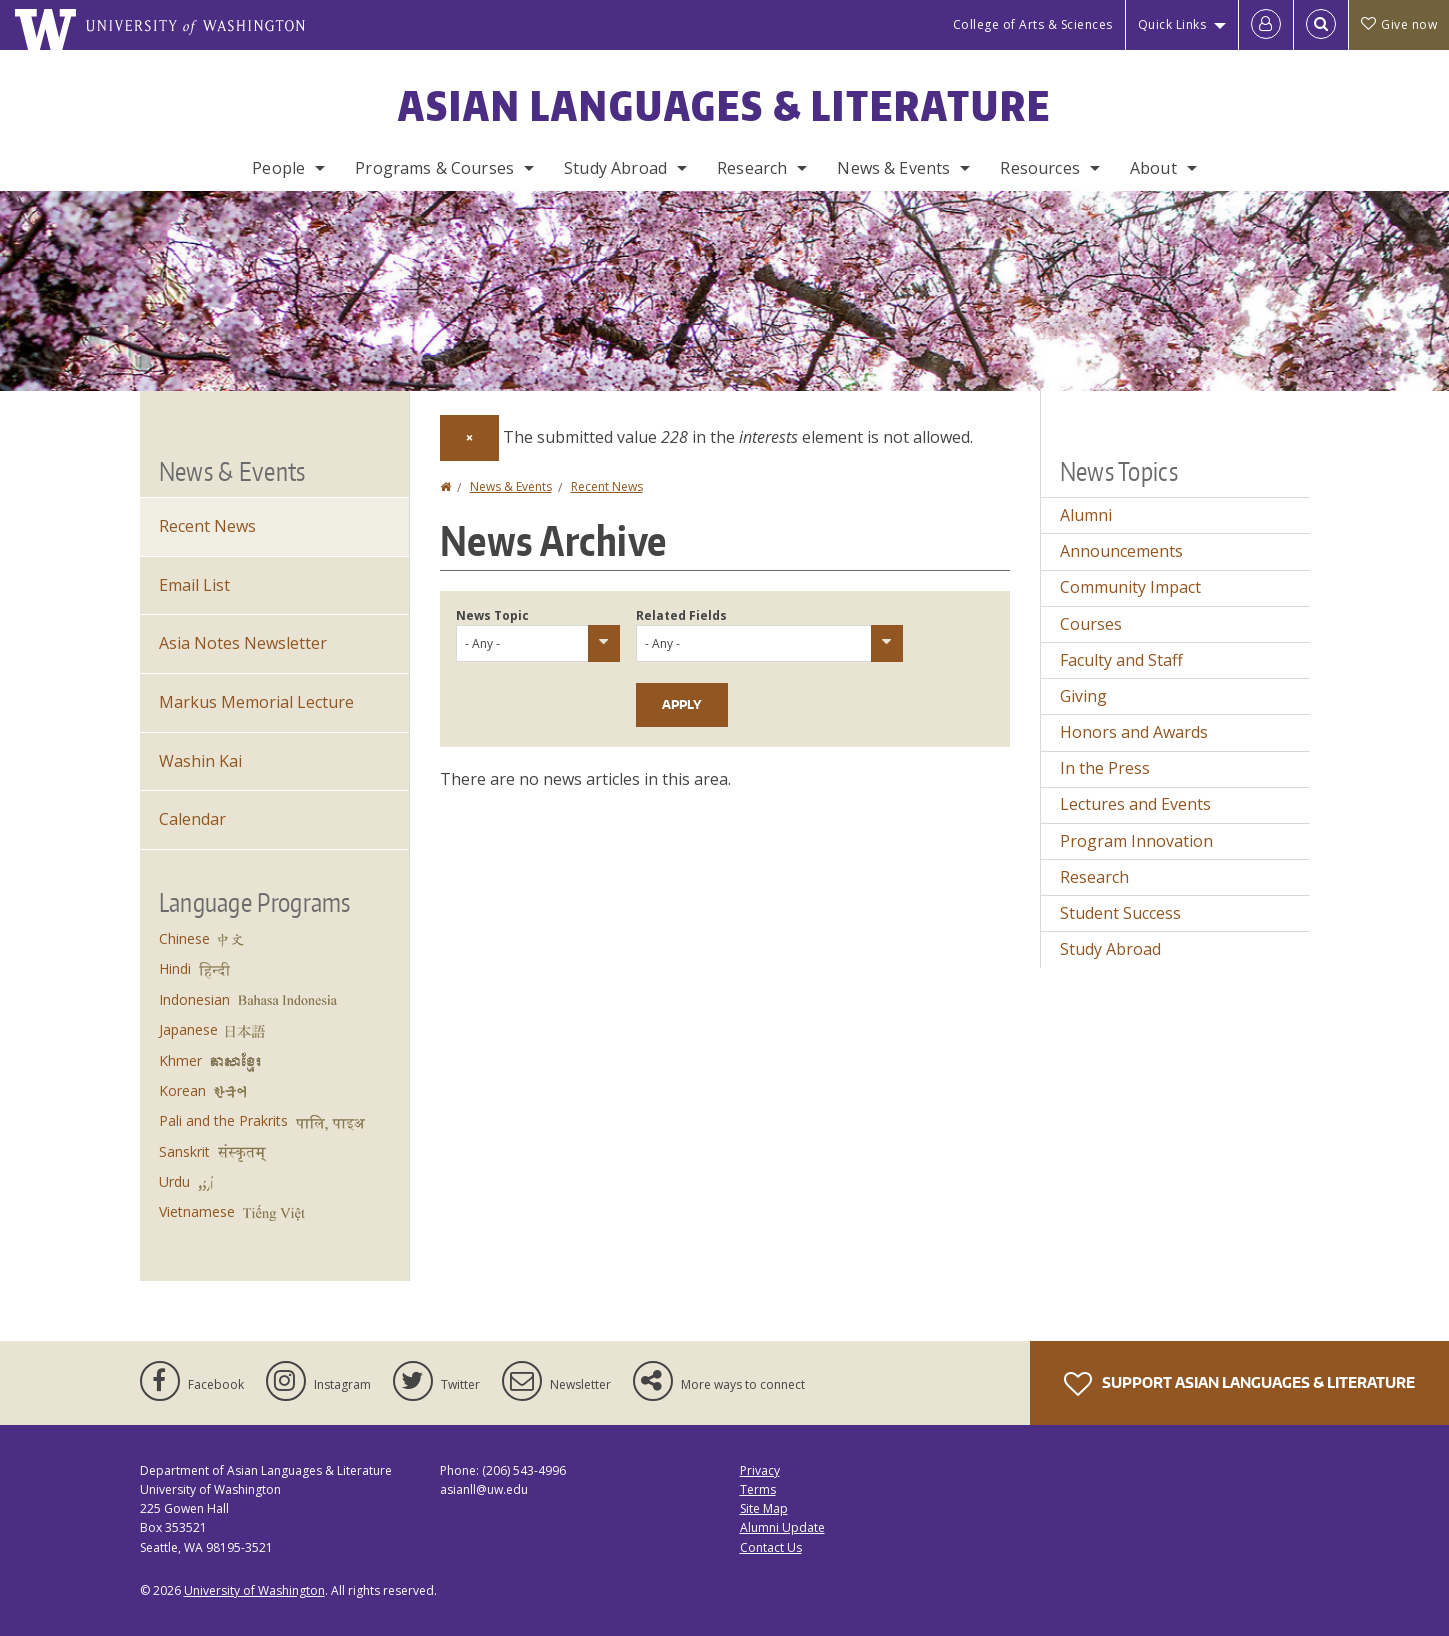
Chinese (184, 938)
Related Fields (681, 615)
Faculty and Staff (1121, 660)
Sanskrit (184, 1151)
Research (752, 168)
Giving (1083, 696)
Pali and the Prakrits (223, 1120)
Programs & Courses (434, 168)
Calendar (192, 819)
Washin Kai (200, 761)
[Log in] (1266, 25)
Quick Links (1172, 24)
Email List (194, 585)
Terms (758, 1489)
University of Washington (254, 1590)
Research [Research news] (1094, 877)
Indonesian (194, 999)
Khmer (180, 1060)
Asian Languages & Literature (724, 106)
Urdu (174, 1181)
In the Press (1105, 768)
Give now (1399, 24)
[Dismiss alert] (469, 438)
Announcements (1121, 551)
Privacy (760, 1470)
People (278, 168)
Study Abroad (615, 168)
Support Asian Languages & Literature (1239, 1384)
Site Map (764, 1508)
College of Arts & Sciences (1033, 24)
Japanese (188, 1029)
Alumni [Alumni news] (1086, 515)
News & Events (893, 168)
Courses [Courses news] (1091, 624)
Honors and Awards (1134, 732)
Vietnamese (197, 1211)
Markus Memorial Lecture (256, 702)
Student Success (1120, 913)
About (1153, 168)
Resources (1039, 168)
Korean (182, 1090)
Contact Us (771, 1547)
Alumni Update (782, 1527)
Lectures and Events (1135, 804)
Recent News (607, 486)
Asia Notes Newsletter (243, 643)
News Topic (492, 615)
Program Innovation (1136, 841)
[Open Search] (1321, 25)
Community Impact (1130, 587)
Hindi (175, 968)
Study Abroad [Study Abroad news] (1110, 949)
